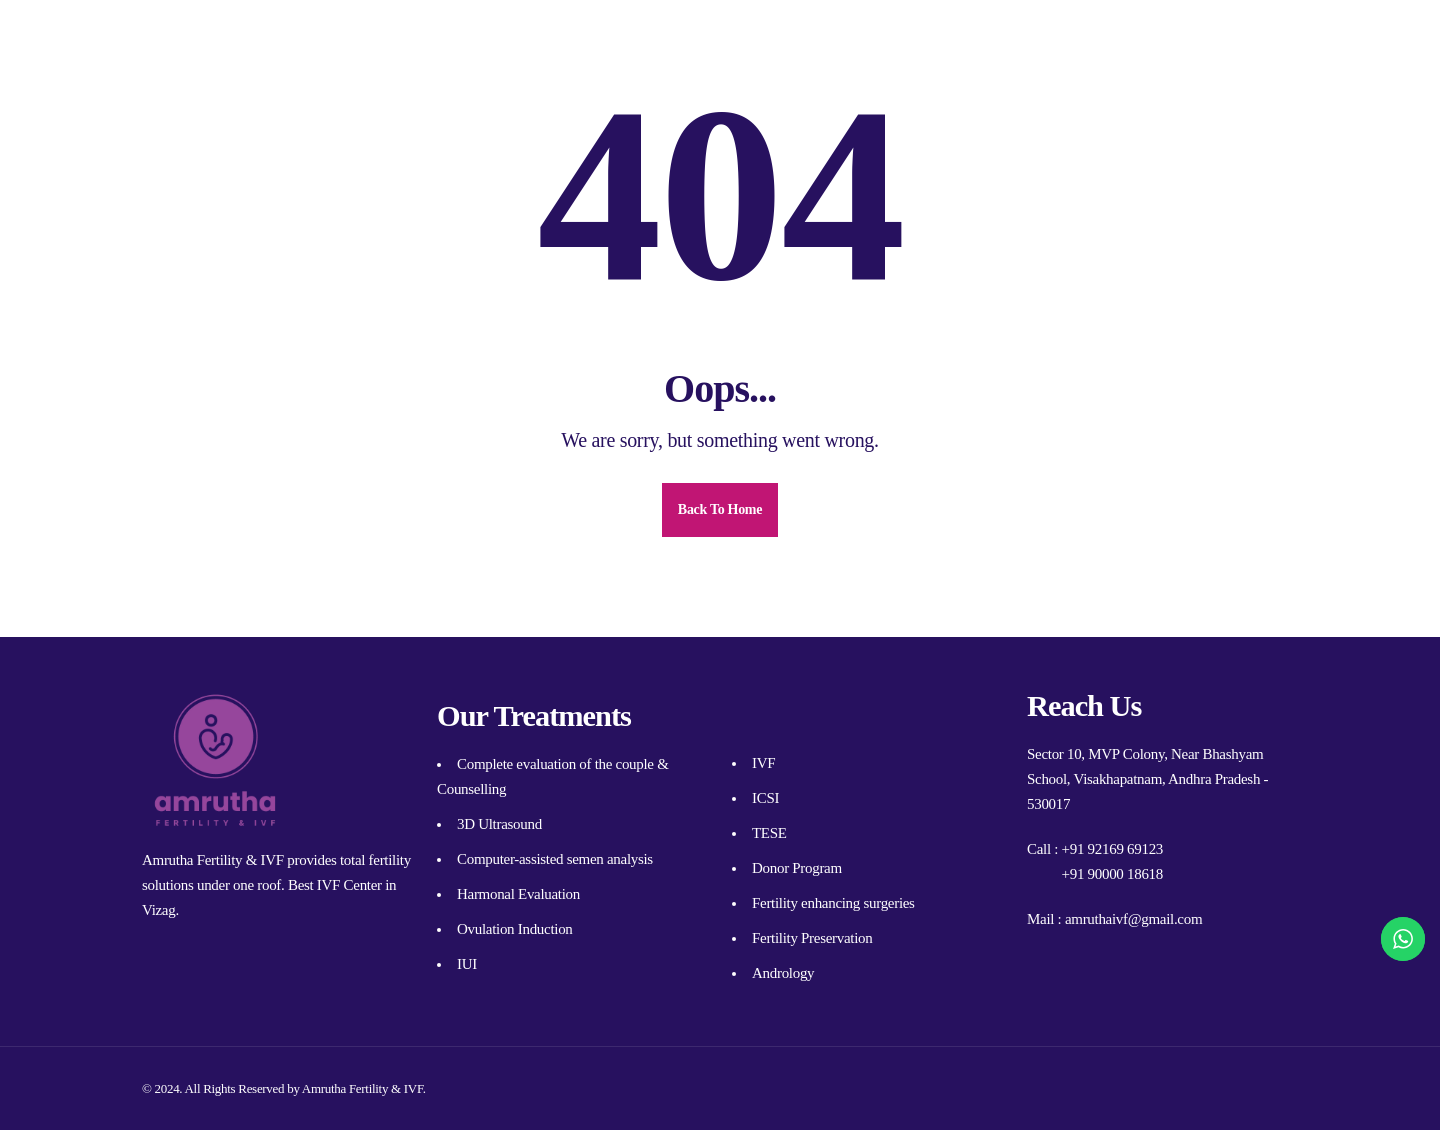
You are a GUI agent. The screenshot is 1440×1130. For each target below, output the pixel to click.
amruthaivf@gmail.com (1133, 919)
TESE (769, 833)
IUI (467, 964)
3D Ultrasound (499, 824)
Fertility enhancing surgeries (833, 903)
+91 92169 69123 (1112, 849)
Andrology (783, 973)
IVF (763, 763)
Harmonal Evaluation (518, 894)
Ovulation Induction (515, 929)
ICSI (765, 798)
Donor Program (797, 868)
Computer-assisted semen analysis (555, 859)
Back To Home (720, 509)
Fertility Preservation (812, 938)
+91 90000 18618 (1112, 874)
